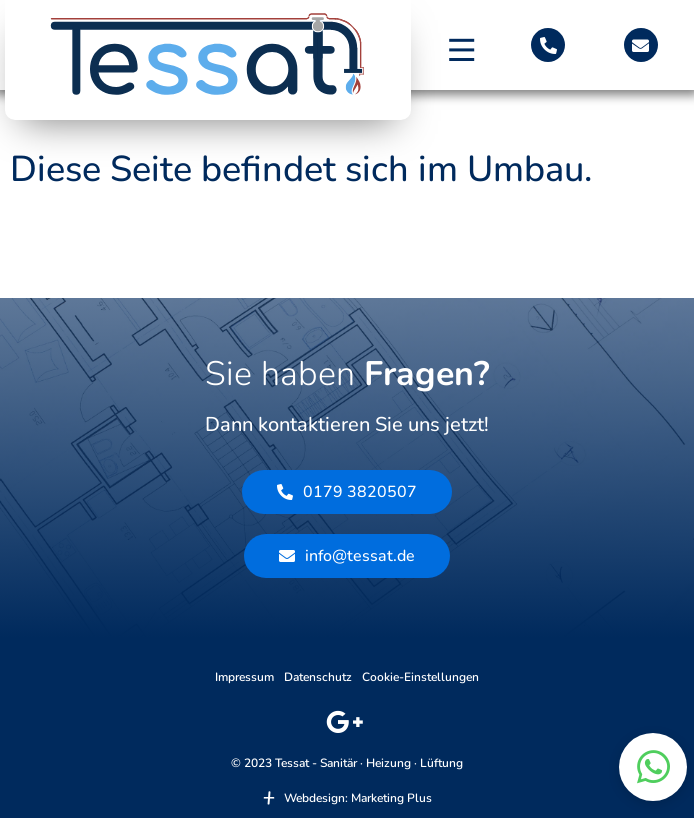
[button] (462, 50)
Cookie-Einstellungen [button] (420, 677)
